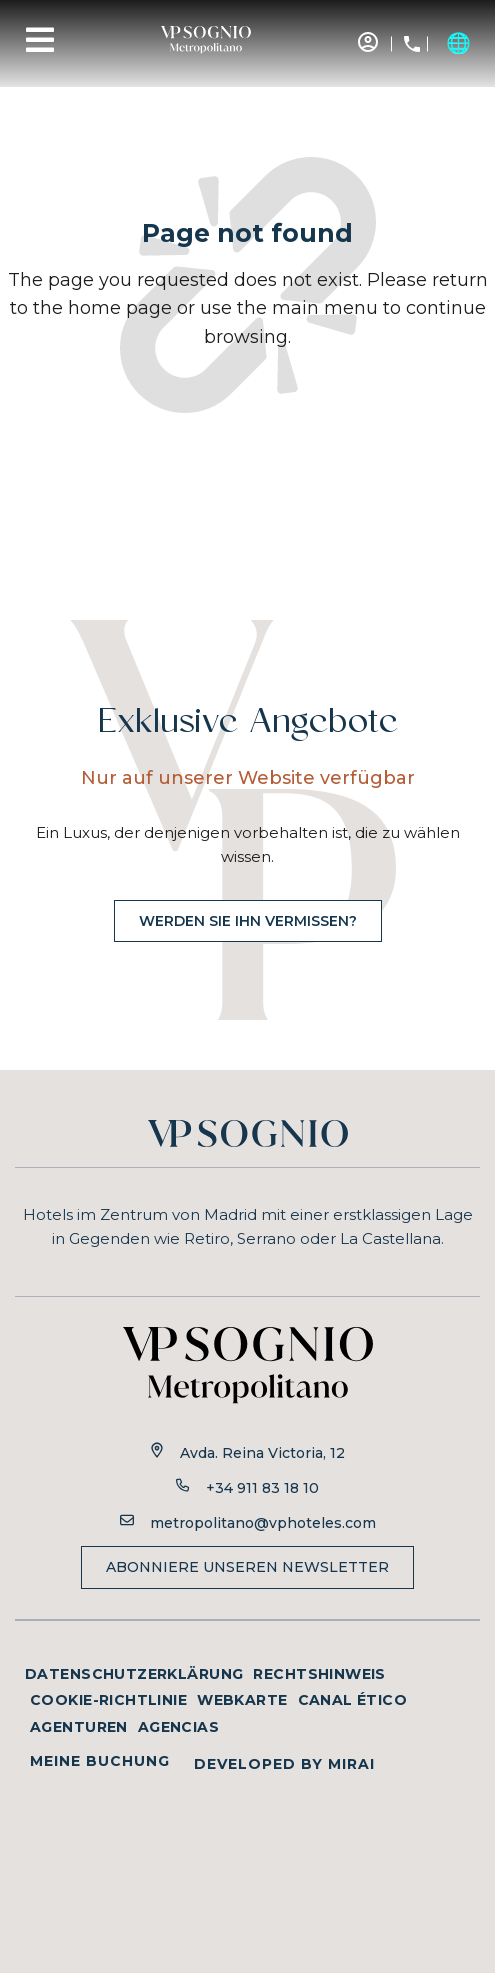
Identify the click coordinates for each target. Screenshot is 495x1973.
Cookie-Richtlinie (108, 1700)
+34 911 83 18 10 (262, 1488)
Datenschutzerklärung (134, 1674)
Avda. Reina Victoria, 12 (262, 1453)
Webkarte (242, 1700)
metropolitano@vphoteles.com (263, 1523)
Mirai (351, 1764)
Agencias (178, 1727)
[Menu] (40, 40)
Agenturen (79, 1727)
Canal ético (353, 1700)
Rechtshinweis (319, 1674)
